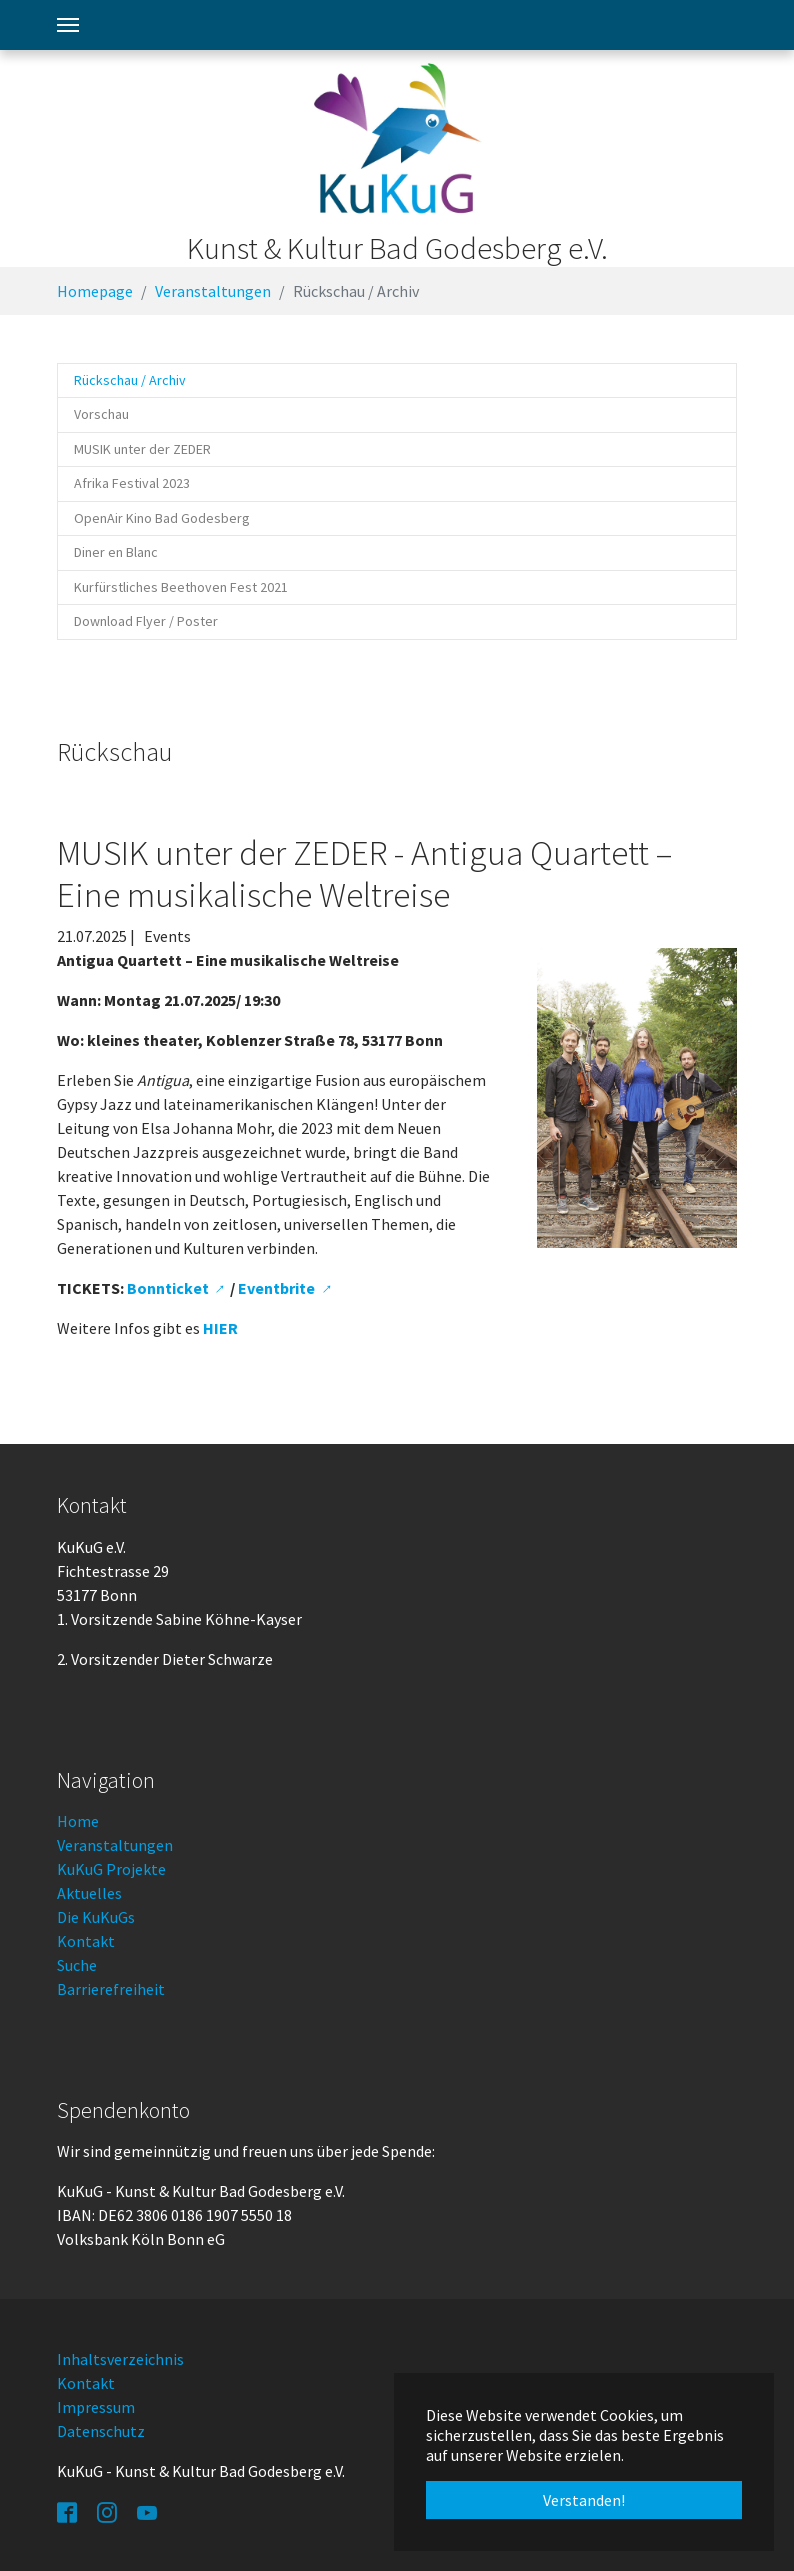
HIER (220, 1328)
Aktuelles (89, 1893)
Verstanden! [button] (584, 2500)
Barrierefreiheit (111, 1989)
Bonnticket (168, 1288)
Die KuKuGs (96, 1917)
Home (78, 1821)
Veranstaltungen (115, 1845)
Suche (77, 1965)
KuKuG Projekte (111, 1869)
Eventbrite (276, 1288)
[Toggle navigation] (68, 25)
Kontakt (86, 1941)
